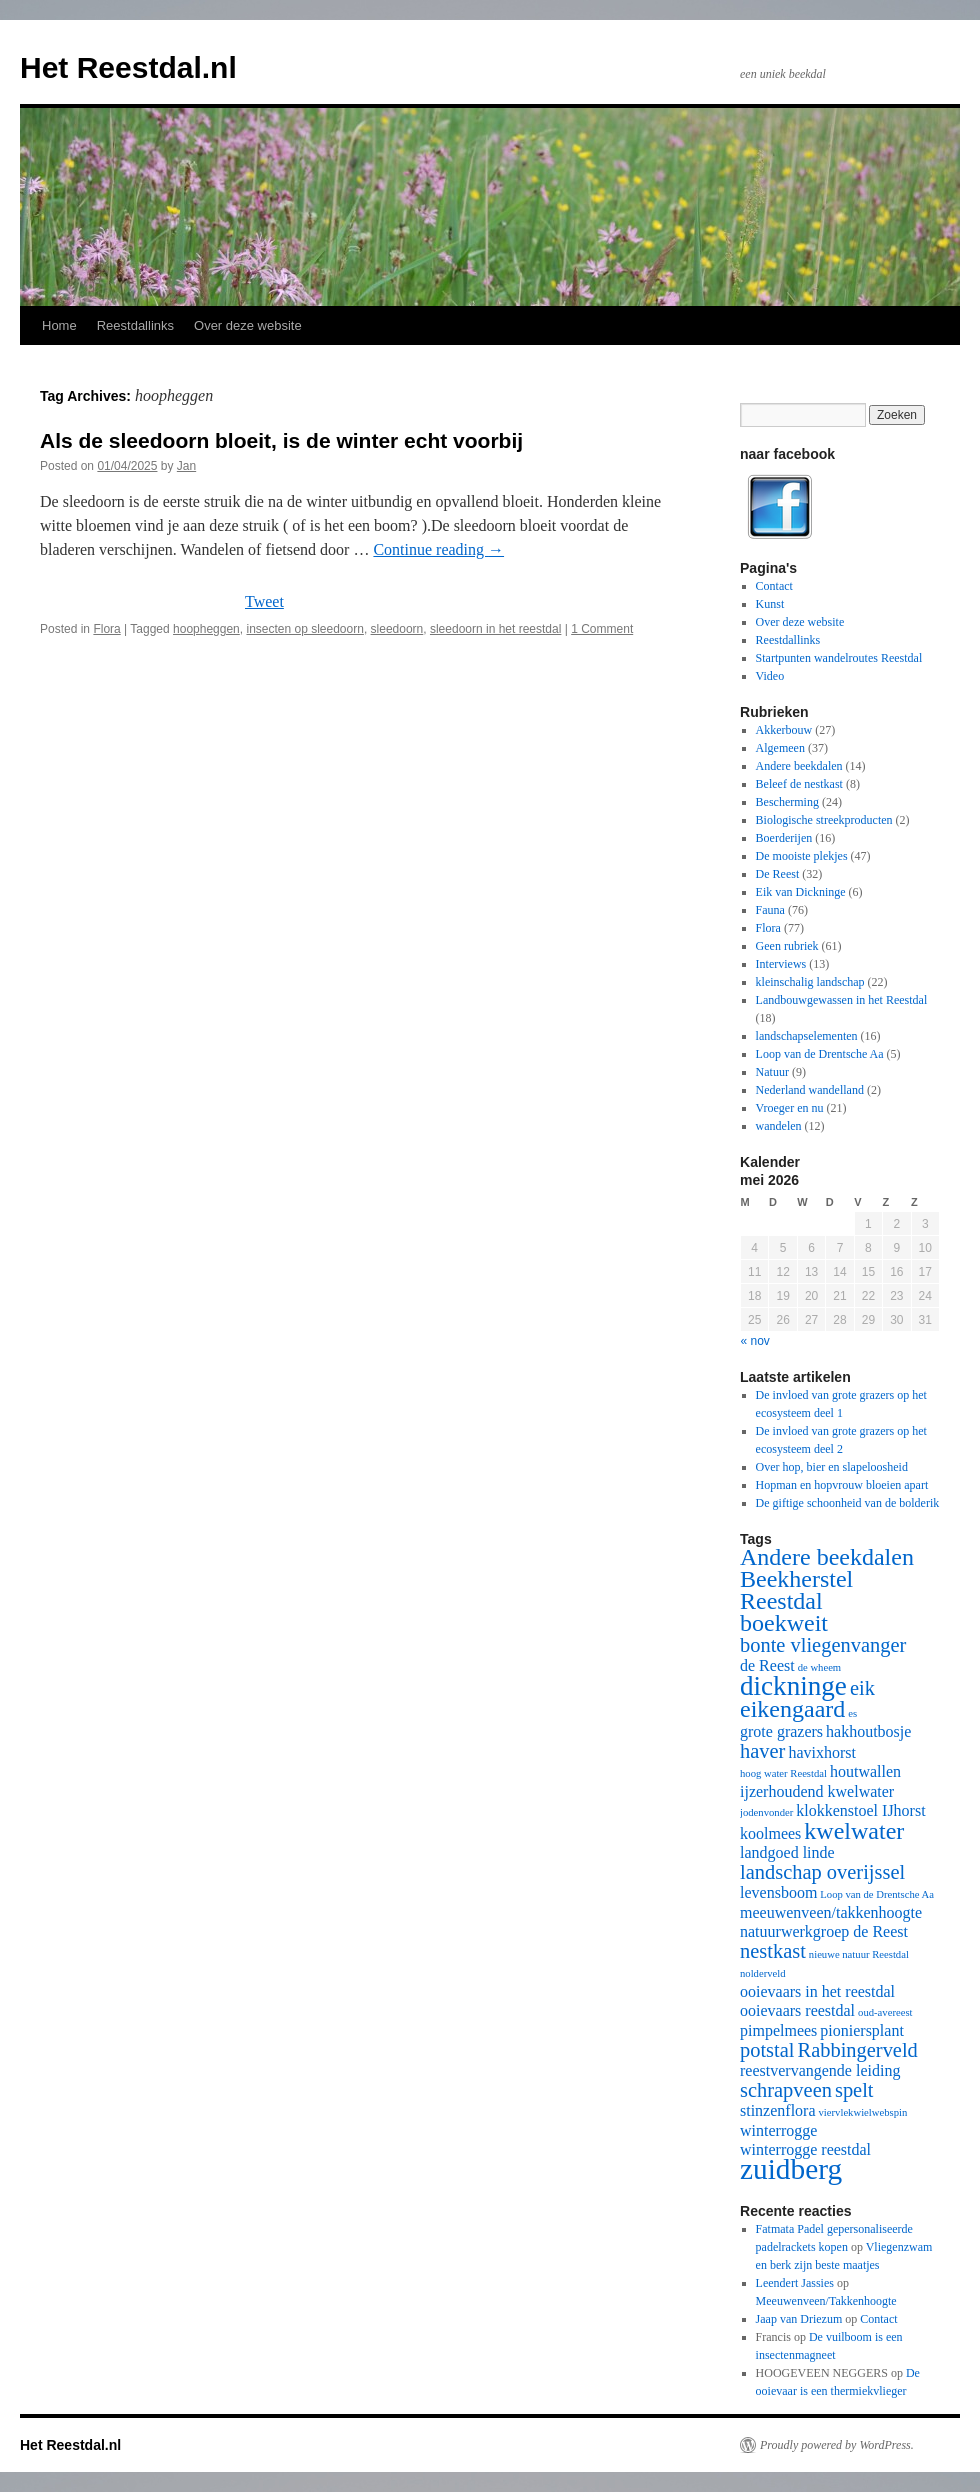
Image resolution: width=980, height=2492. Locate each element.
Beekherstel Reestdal (796, 1590)
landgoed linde (787, 1852)
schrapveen (786, 2090)
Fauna (770, 910)
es (852, 1713)
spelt (854, 2090)
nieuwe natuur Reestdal (859, 1954)
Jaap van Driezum (799, 2319)
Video (770, 676)
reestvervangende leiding (820, 2070)
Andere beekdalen (799, 766)
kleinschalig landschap (810, 982)
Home (59, 325)
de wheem (820, 1667)
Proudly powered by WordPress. (837, 2445)
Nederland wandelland (810, 1090)
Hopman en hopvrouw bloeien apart (842, 1485)
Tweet (264, 601)
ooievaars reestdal (797, 2010)
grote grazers (781, 1731)
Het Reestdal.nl (128, 67)
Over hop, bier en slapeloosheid (832, 1467)
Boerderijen (784, 838)
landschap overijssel (822, 1872)
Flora (106, 629)
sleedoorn (397, 629)
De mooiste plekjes (802, 856)
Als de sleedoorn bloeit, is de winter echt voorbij (281, 440)
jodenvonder (766, 1812)
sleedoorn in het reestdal (495, 629)
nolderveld (763, 1973)
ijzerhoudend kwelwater (817, 1791)
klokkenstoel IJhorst (860, 1810)
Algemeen (780, 748)
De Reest (778, 874)
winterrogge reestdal (805, 2149)
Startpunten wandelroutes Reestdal (839, 658)
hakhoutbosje (868, 1731)
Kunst (770, 604)
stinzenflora (778, 2110)
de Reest (767, 1665)
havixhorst (822, 1752)
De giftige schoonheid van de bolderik (848, 1503)
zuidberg (791, 2169)
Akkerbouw (784, 730)
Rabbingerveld (858, 2050)
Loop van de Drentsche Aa (820, 1054)
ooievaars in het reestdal (817, 1991)
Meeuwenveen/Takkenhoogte (826, 2301)
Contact (774, 586)
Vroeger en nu (790, 1108)
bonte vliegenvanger (823, 1645)
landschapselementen (807, 1036)
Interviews (781, 964)
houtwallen (865, 1771)
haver (762, 1751)
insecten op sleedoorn (304, 629)
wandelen (779, 1126)
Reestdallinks (135, 325)
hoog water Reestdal (783, 1773)
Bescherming (787, 802)
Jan (186, 466)
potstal (767, 2050)
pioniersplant (862, 2030)
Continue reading (438, 549)
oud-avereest (885, 2012)
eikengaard (792, 1709)
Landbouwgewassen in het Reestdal (842, 1000)
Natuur (772, 1072)
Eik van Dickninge (801, 892)
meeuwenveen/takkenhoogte (831, 1912)
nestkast (773, 1951)
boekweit (784, 1623)
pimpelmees (778, 2030)
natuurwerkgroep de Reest (824, 1931)
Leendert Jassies (795, 2283)
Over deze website (248, 325)
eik (862, 1688)
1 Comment (602, 629)
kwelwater (854, 1831)
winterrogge (778, 2130)
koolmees (770, 1833)
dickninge (793, 1686)
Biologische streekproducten (824, 820)
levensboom (778, 1892)
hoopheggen (206, 629)
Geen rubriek (787, 946)
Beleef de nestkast (799, 784)
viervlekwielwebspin (863, 2112)
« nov (755, 1341)
